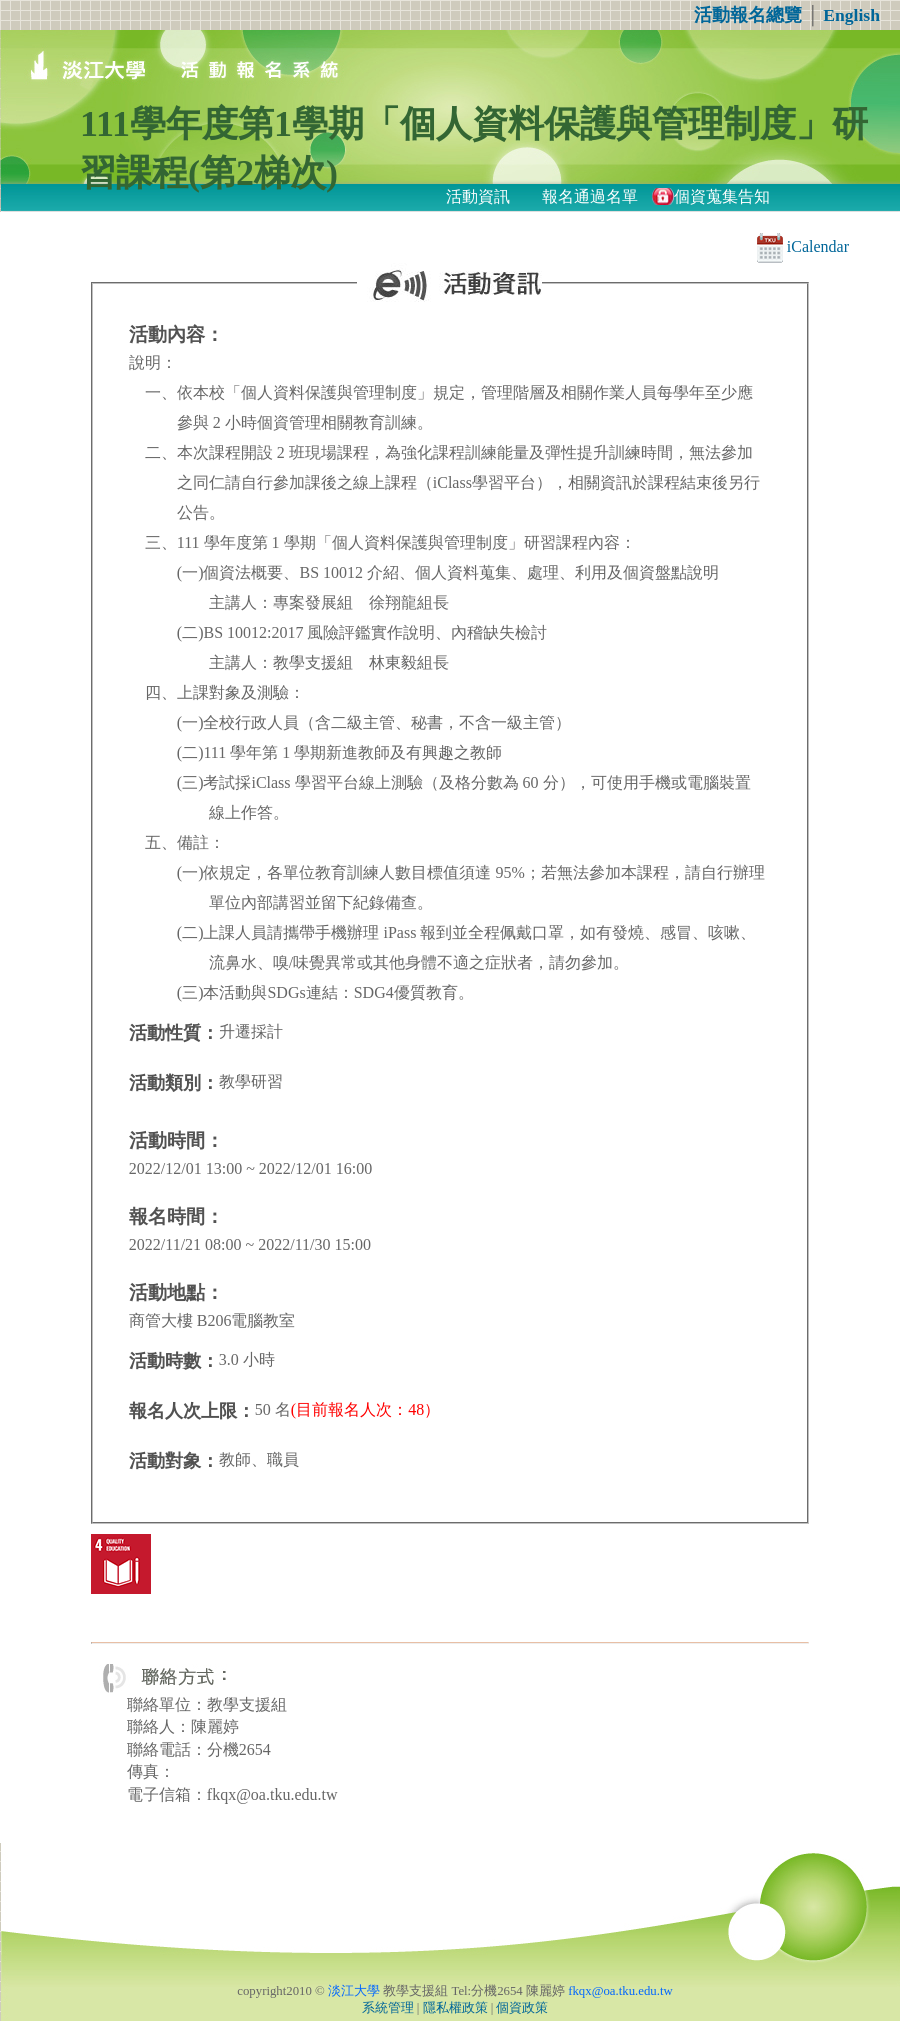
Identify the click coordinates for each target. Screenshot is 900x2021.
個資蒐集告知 (722, 196)
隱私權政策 (455, 2008)
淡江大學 (354, 1991)
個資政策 (522, 2008)
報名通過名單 (590, 196)
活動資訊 (478, 196)
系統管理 (388, 2008)
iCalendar (803, 246)
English (851, 15)
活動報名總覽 (748, 15)
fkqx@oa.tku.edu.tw (620, 1991)
